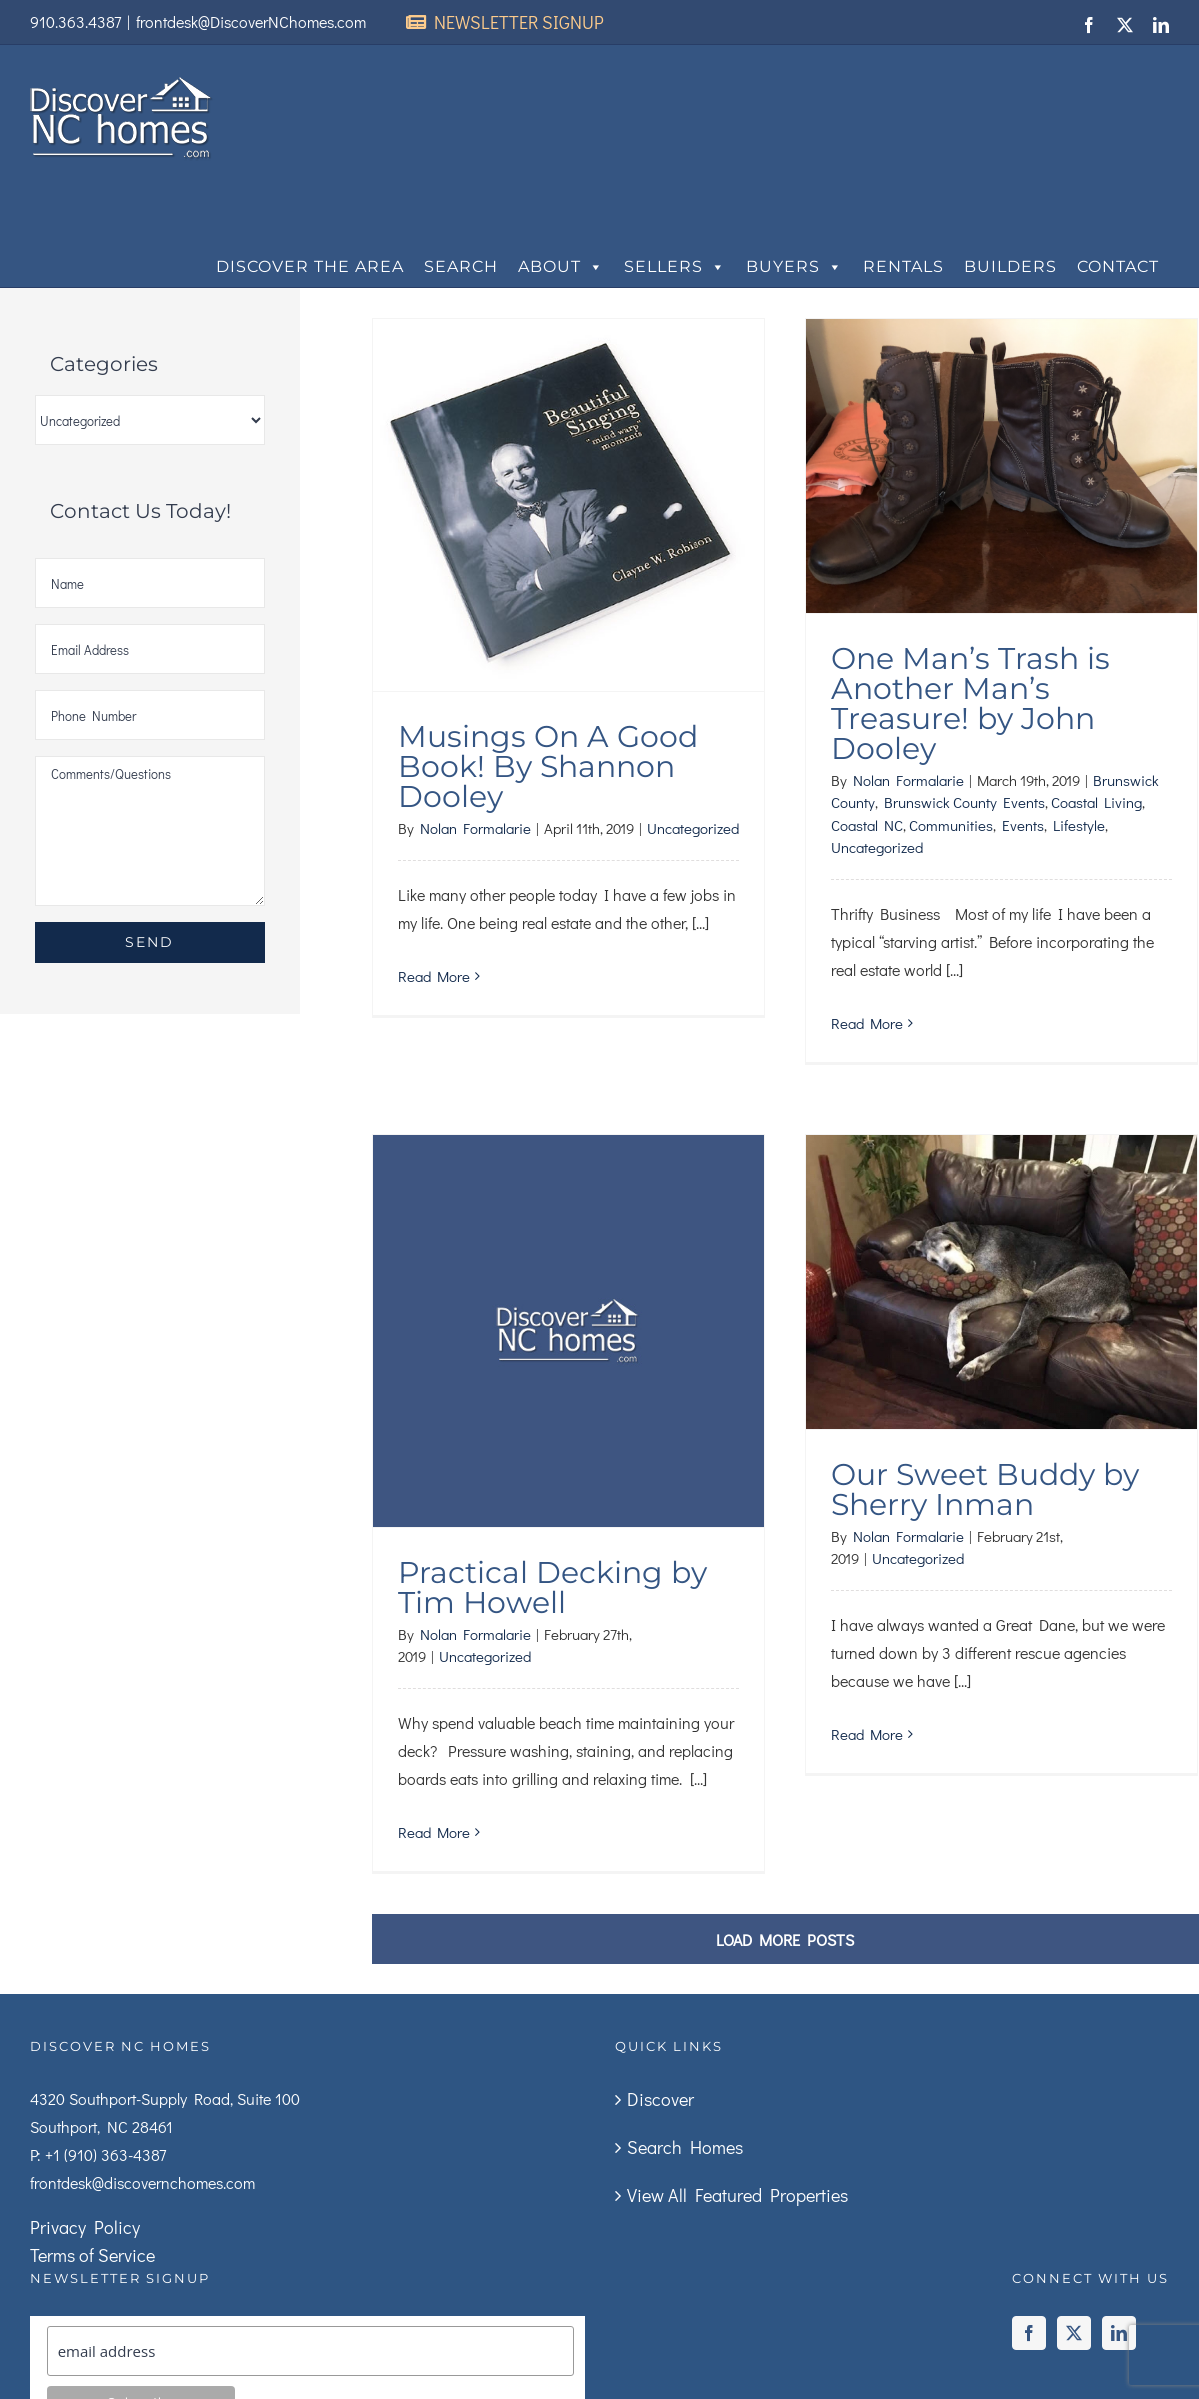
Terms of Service (92, 2255)
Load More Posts (785, 1939)
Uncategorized (693, 828)
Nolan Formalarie (475, 828)
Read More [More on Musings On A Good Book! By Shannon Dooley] (434, 976)
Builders (1010, 266)
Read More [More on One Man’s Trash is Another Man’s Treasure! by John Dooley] (867, 1023)
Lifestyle (1079, 825)
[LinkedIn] (1119, 2333)
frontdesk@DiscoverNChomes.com (251, 21)
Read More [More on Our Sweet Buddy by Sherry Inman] (867, 1734)
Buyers (794, 267)
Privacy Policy (85, 2227)
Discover (660, 2099)
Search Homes (685, 2147)
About (561, 267)
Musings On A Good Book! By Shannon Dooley (548, 766)
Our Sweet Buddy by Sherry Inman (985, 1489)
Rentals (903, 266)
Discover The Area (310, 266)
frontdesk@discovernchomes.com (142, 2182)
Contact (1118, 266)
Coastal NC (867, 825)
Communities (951, 825)
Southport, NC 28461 (101, 2126)
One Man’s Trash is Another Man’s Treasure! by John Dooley (970, 703)
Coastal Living (1096, 802)
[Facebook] (1029, 2333)
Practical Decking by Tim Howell (552, 1557)
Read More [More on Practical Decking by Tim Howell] (434, 1802)
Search (461, 266)
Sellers (675, 267)
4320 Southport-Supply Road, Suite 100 (165, 2098)
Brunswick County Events (964, 802)
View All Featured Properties (737, 2195)
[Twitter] (1074, 2333)
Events (1023, 825)
